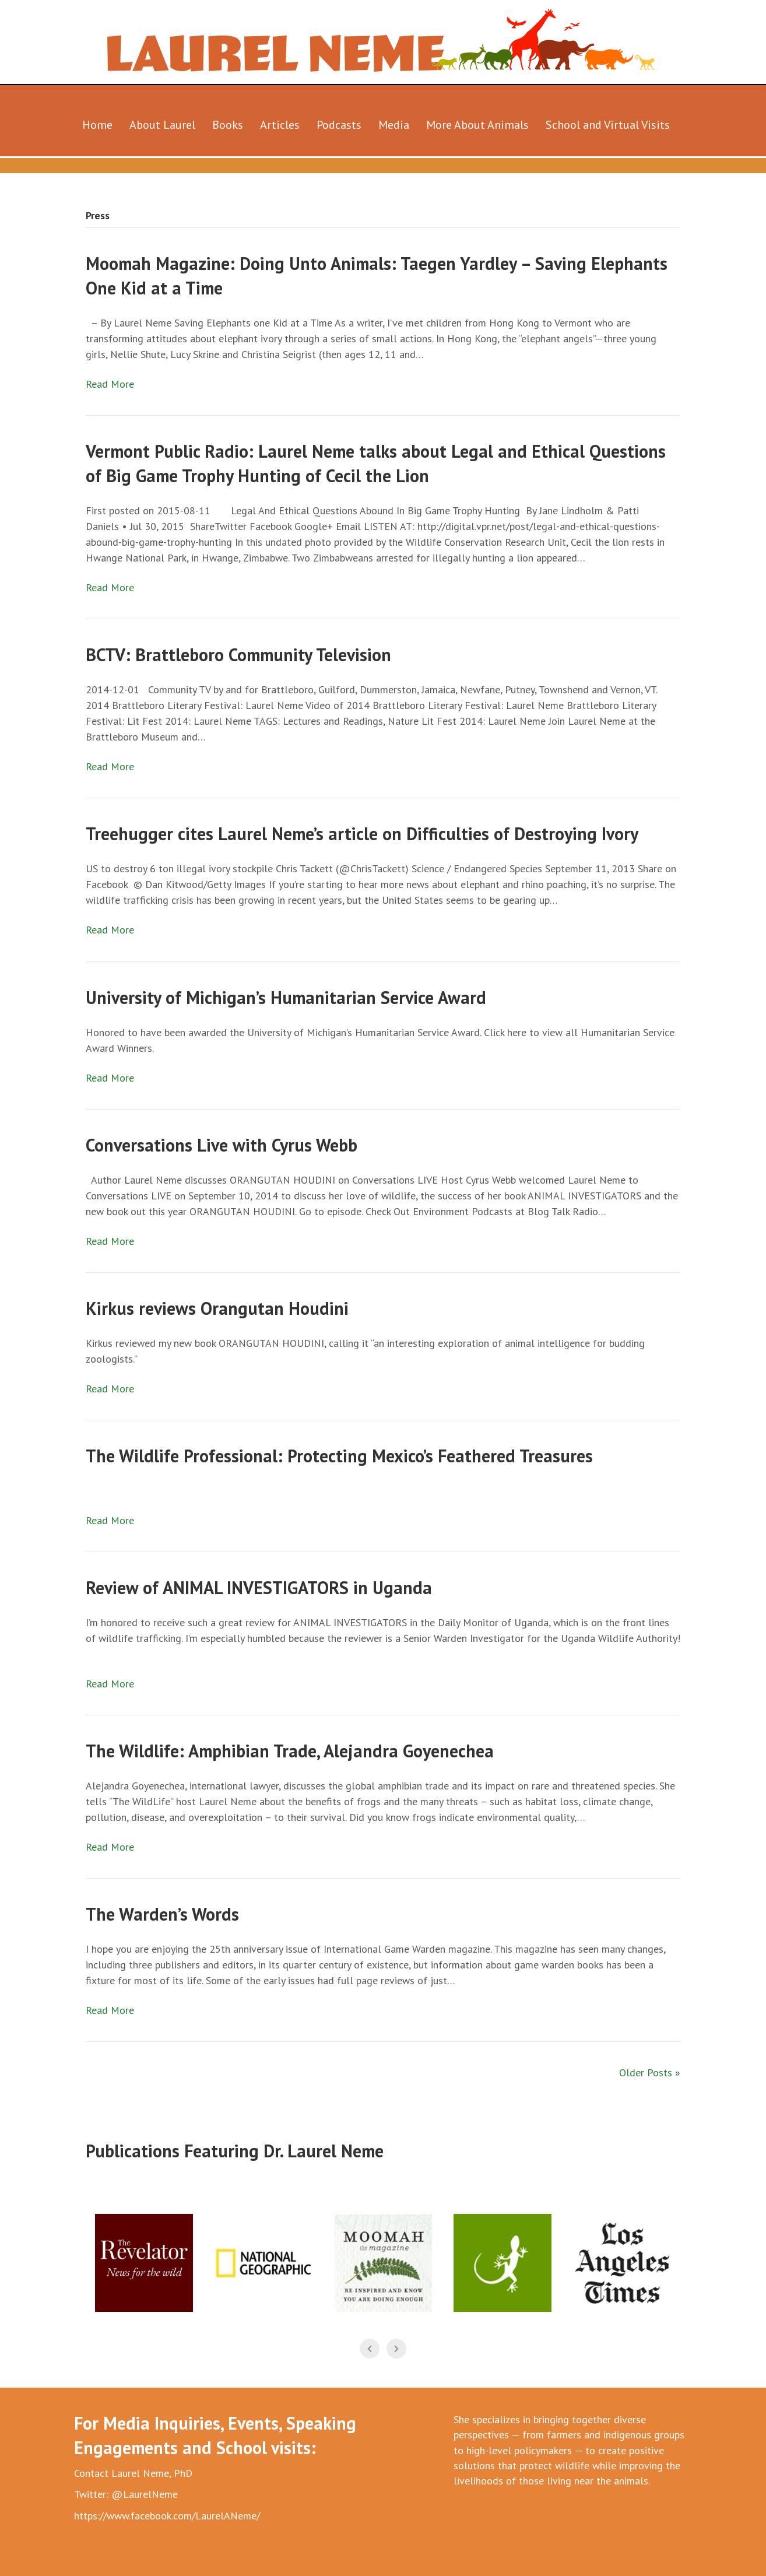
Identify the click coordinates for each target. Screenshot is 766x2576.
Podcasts (339, 124)
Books (227, 124)
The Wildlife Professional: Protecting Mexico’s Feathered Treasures (339, 1455)
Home (97, 124)
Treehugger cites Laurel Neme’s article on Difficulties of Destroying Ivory (362, 833)
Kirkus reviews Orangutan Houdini (217, 1308)
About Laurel (162, 124)
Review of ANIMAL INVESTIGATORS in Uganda (259, 1587)
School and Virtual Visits (608, 124)
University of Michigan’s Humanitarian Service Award (286, 997)
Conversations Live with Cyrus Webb (221, 1144)
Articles (280, 124)
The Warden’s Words (162, 1914)
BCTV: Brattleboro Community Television (238, 654)
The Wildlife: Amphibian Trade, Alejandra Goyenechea (290, 1750)
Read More (110, 384)
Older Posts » (649, 2072)
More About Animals (477, 124)
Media (393, 124)
